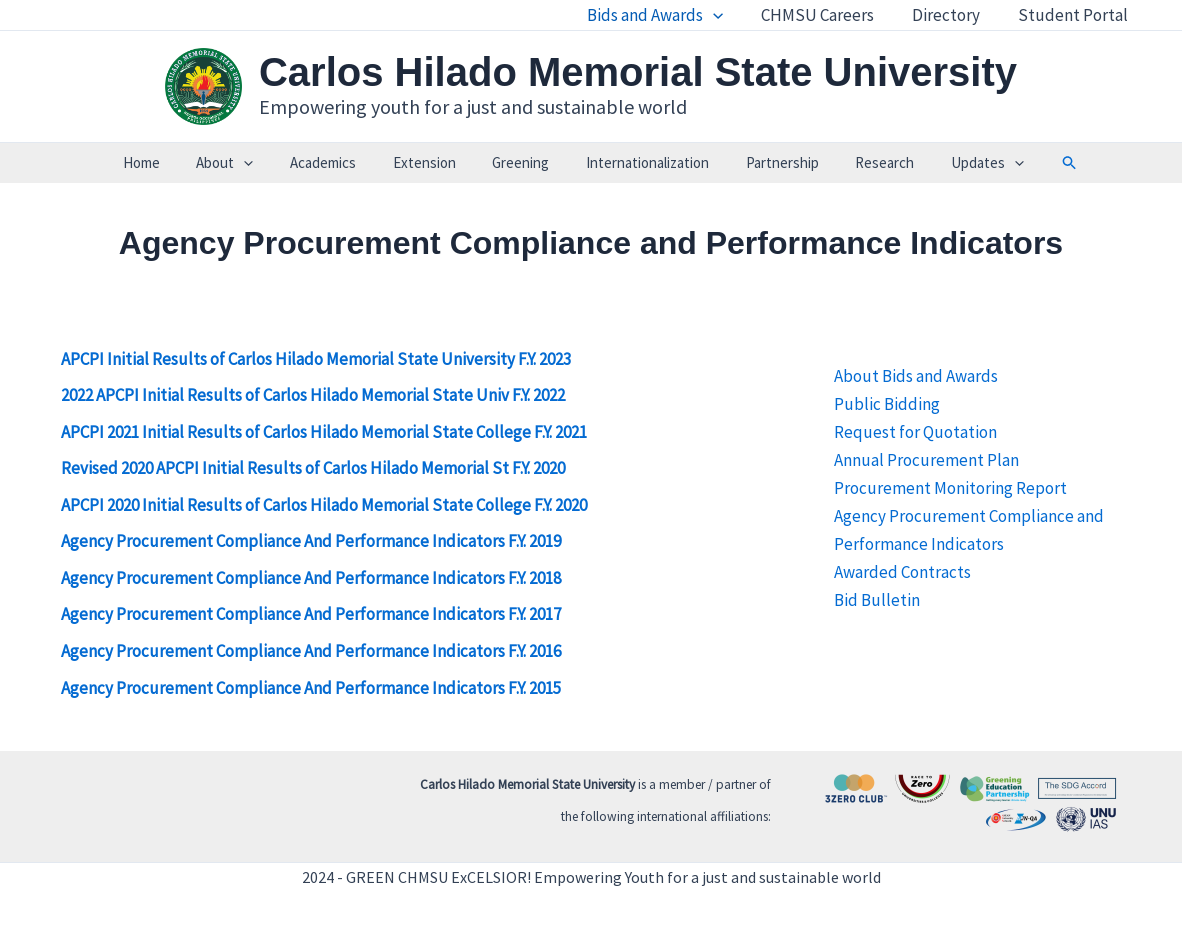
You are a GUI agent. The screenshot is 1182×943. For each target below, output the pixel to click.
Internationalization (640, 162)
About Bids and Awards (916, 376)
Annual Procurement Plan (926, 460)
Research (864, 162)
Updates (960, 163)
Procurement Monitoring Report (950, 488)
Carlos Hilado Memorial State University (638, 72)
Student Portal (1075, 15)
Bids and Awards (669, 15)
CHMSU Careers (827, 15)
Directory (952, 15)
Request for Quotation (915, 432)
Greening (520, 162)
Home (167, 162)
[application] (727, 15)
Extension (430, 162)
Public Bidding (887, 404)
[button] (1040, 163)
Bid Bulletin (877, 600)
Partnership (768, 162)
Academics (336, 162)
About (244, 163)
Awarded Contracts (902, 572)
